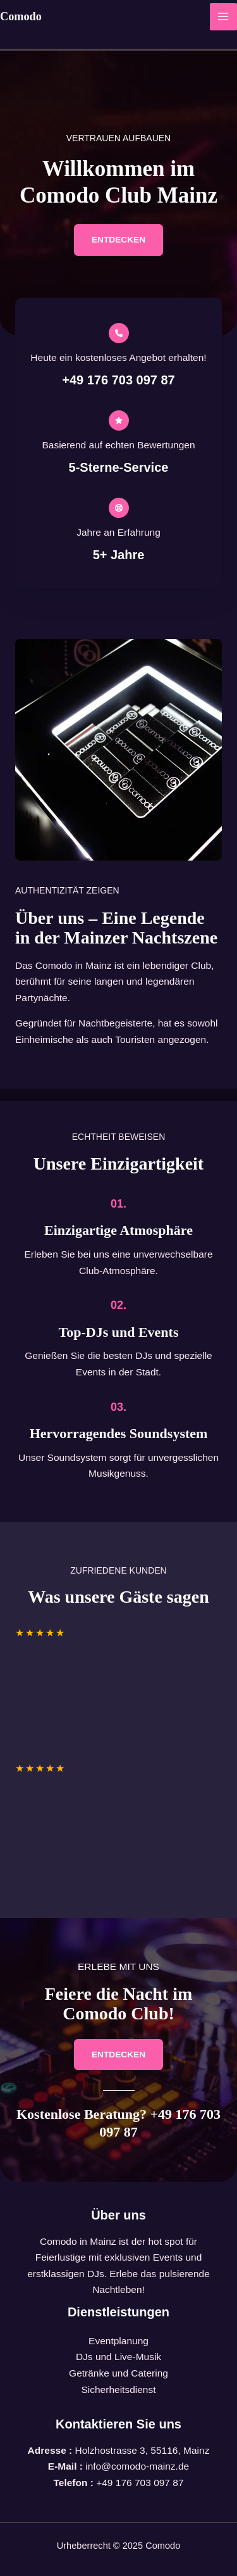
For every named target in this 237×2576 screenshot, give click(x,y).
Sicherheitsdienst (118, 2389)
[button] (118, 240)
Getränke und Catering (118, 2373)
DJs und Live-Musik (118, 2356)
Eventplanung (118, 2340)
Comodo (21, 16)
